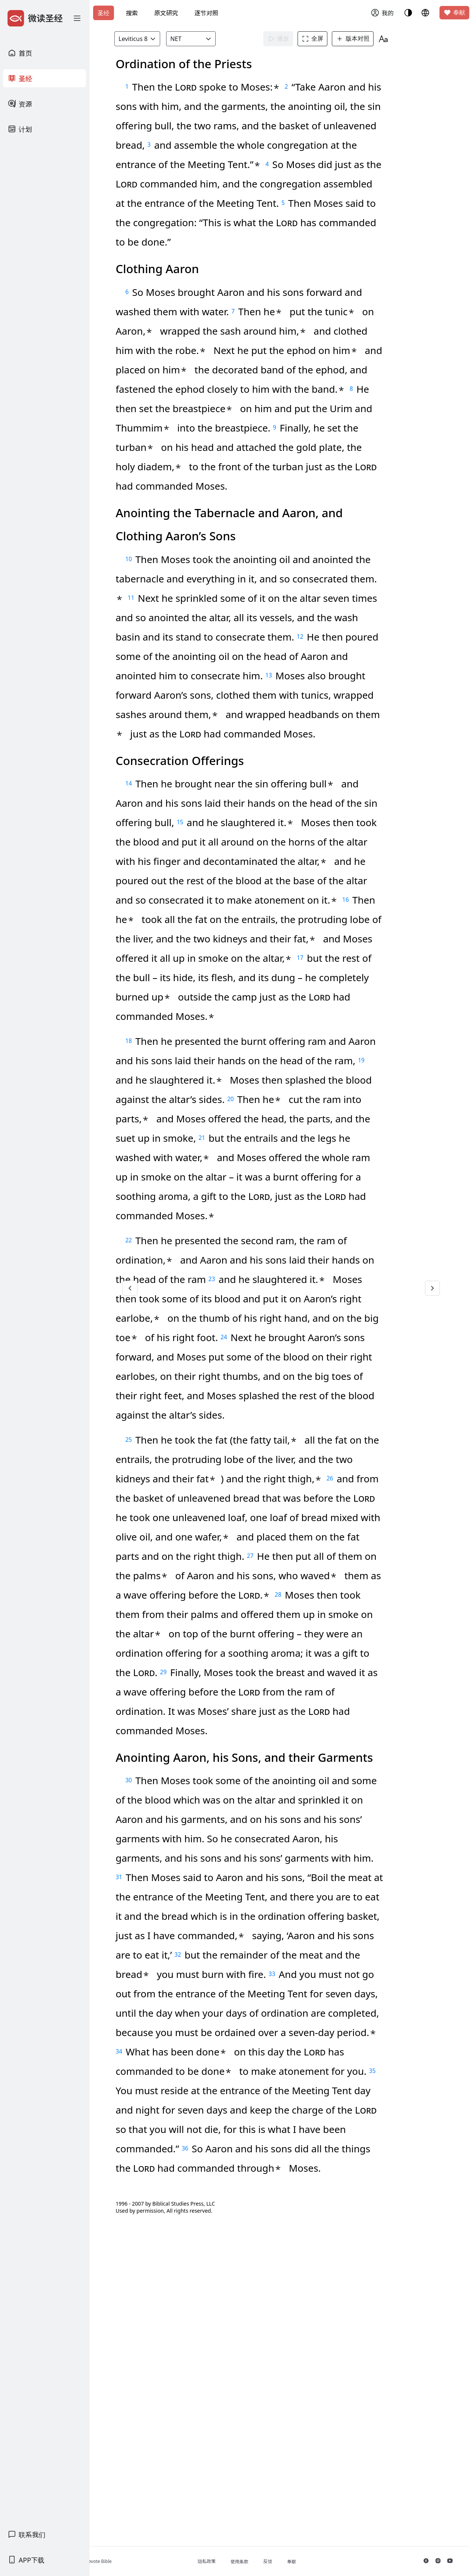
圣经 (103, 13)
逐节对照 (206, 13)
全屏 (323, 38)
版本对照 (364, 38)
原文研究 (166, 13)
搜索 (132, 13)
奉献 (454, 12)
